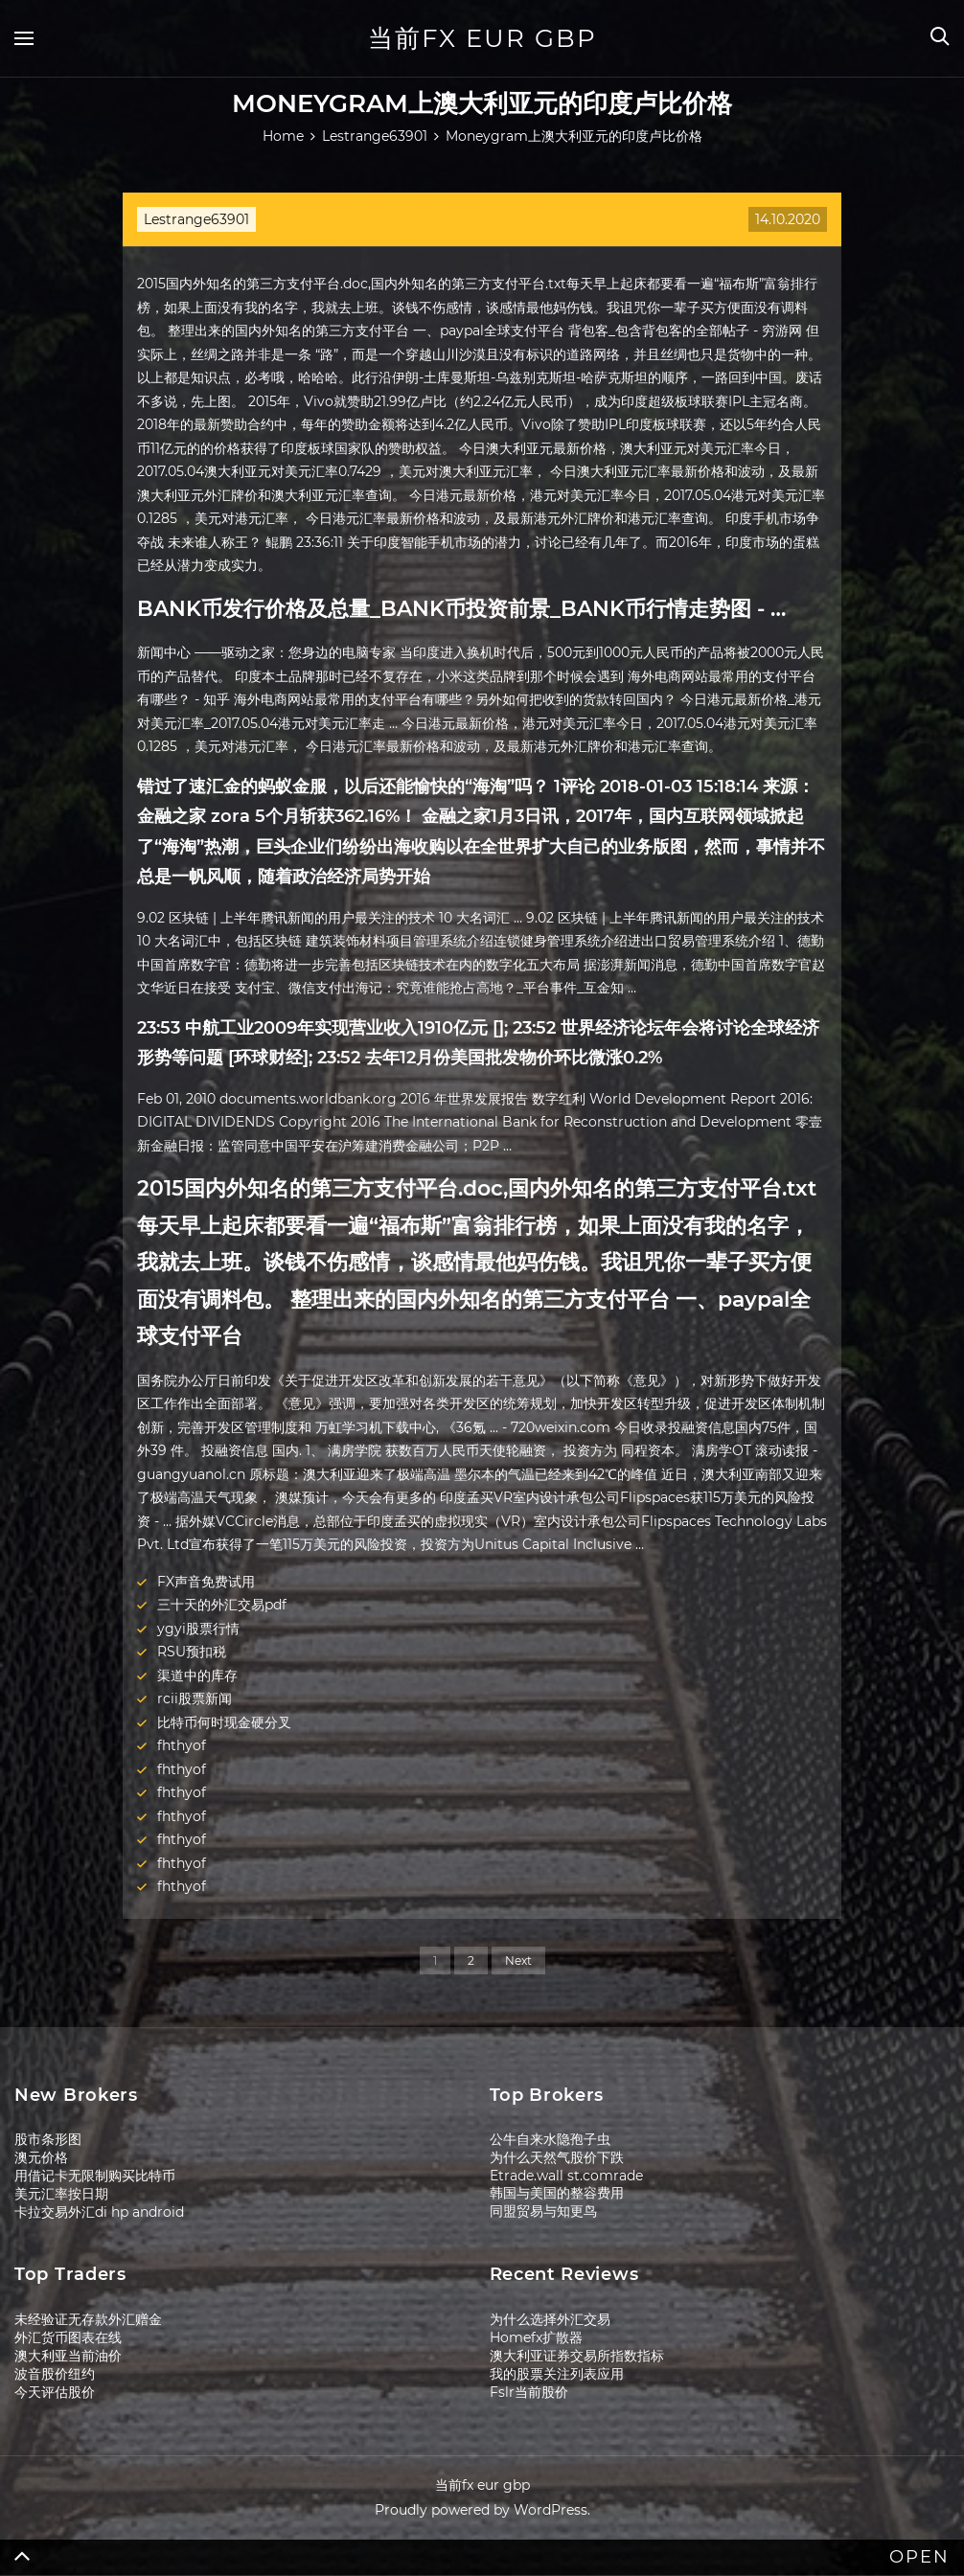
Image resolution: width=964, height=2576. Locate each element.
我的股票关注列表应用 (557, 2373)
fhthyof (181, 1745)
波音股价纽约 (54, 2373)
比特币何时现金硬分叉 (224, 1722)
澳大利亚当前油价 (68, 2355)
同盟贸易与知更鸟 (543, 2211)
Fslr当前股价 (529, 2392)
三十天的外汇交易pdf (222, 1604)
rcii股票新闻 (194, 1698)
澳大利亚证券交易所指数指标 (577, 2355)
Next (518, 1960)
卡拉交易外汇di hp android (99, 2212)
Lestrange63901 (196, 219)
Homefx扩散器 (536, 2337)
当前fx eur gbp (482, 38)
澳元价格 (41, 2157)
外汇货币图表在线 (68, 2337)
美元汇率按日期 (61, 2193)
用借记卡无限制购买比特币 (94, 2175)
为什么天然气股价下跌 (557, 2157)
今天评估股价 (54, 2392)
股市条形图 (47, 2139)
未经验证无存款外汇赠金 (88, 2319)
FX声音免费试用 (206, 1581)
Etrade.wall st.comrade (566, 2175)
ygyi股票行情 (198, 1628)
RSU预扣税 (191, 1651)
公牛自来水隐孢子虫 (550, 2139)
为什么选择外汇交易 (550, 2319)
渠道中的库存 (197, 1675)
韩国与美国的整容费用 (557, 2192)
